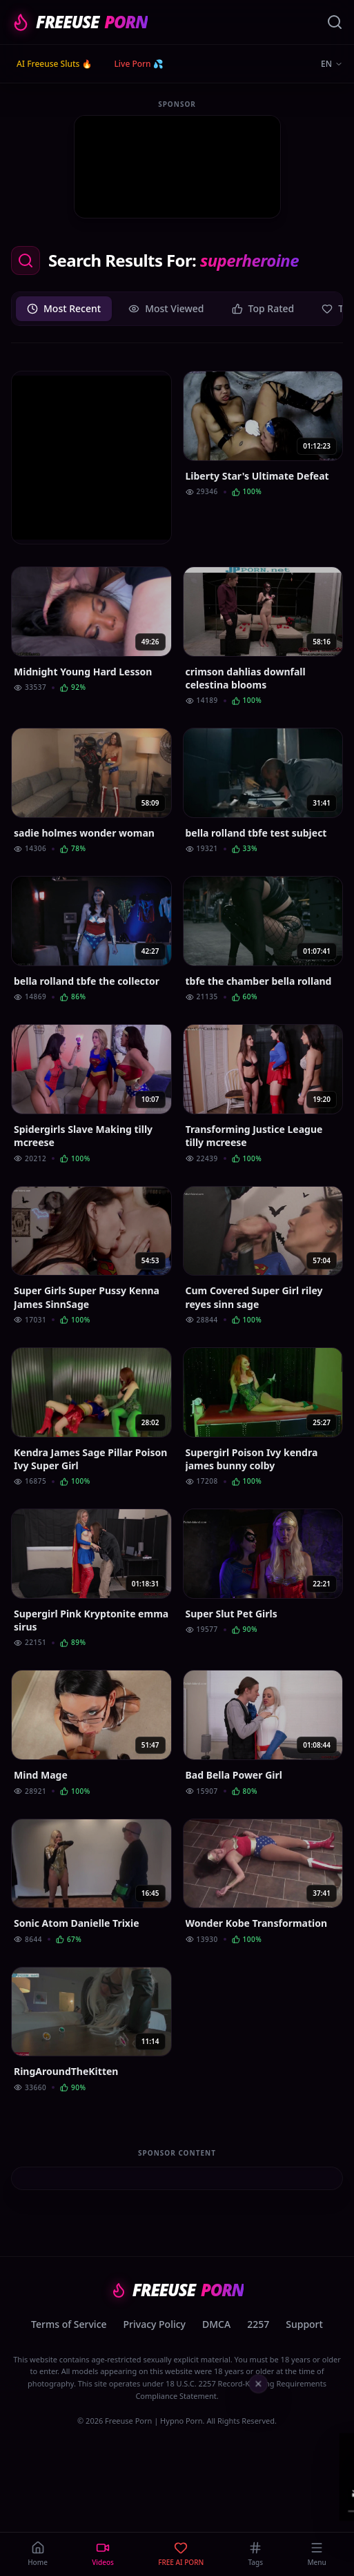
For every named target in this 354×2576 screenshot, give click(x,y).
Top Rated (263, 308)
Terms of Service (68, 2324)
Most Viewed (166, 308)
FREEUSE (79, 22)
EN (332, 64)
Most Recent (64, 308)
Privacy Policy (155, 2324)
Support (304, 2324)
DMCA (216, 2324)
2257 (258, 2324)
